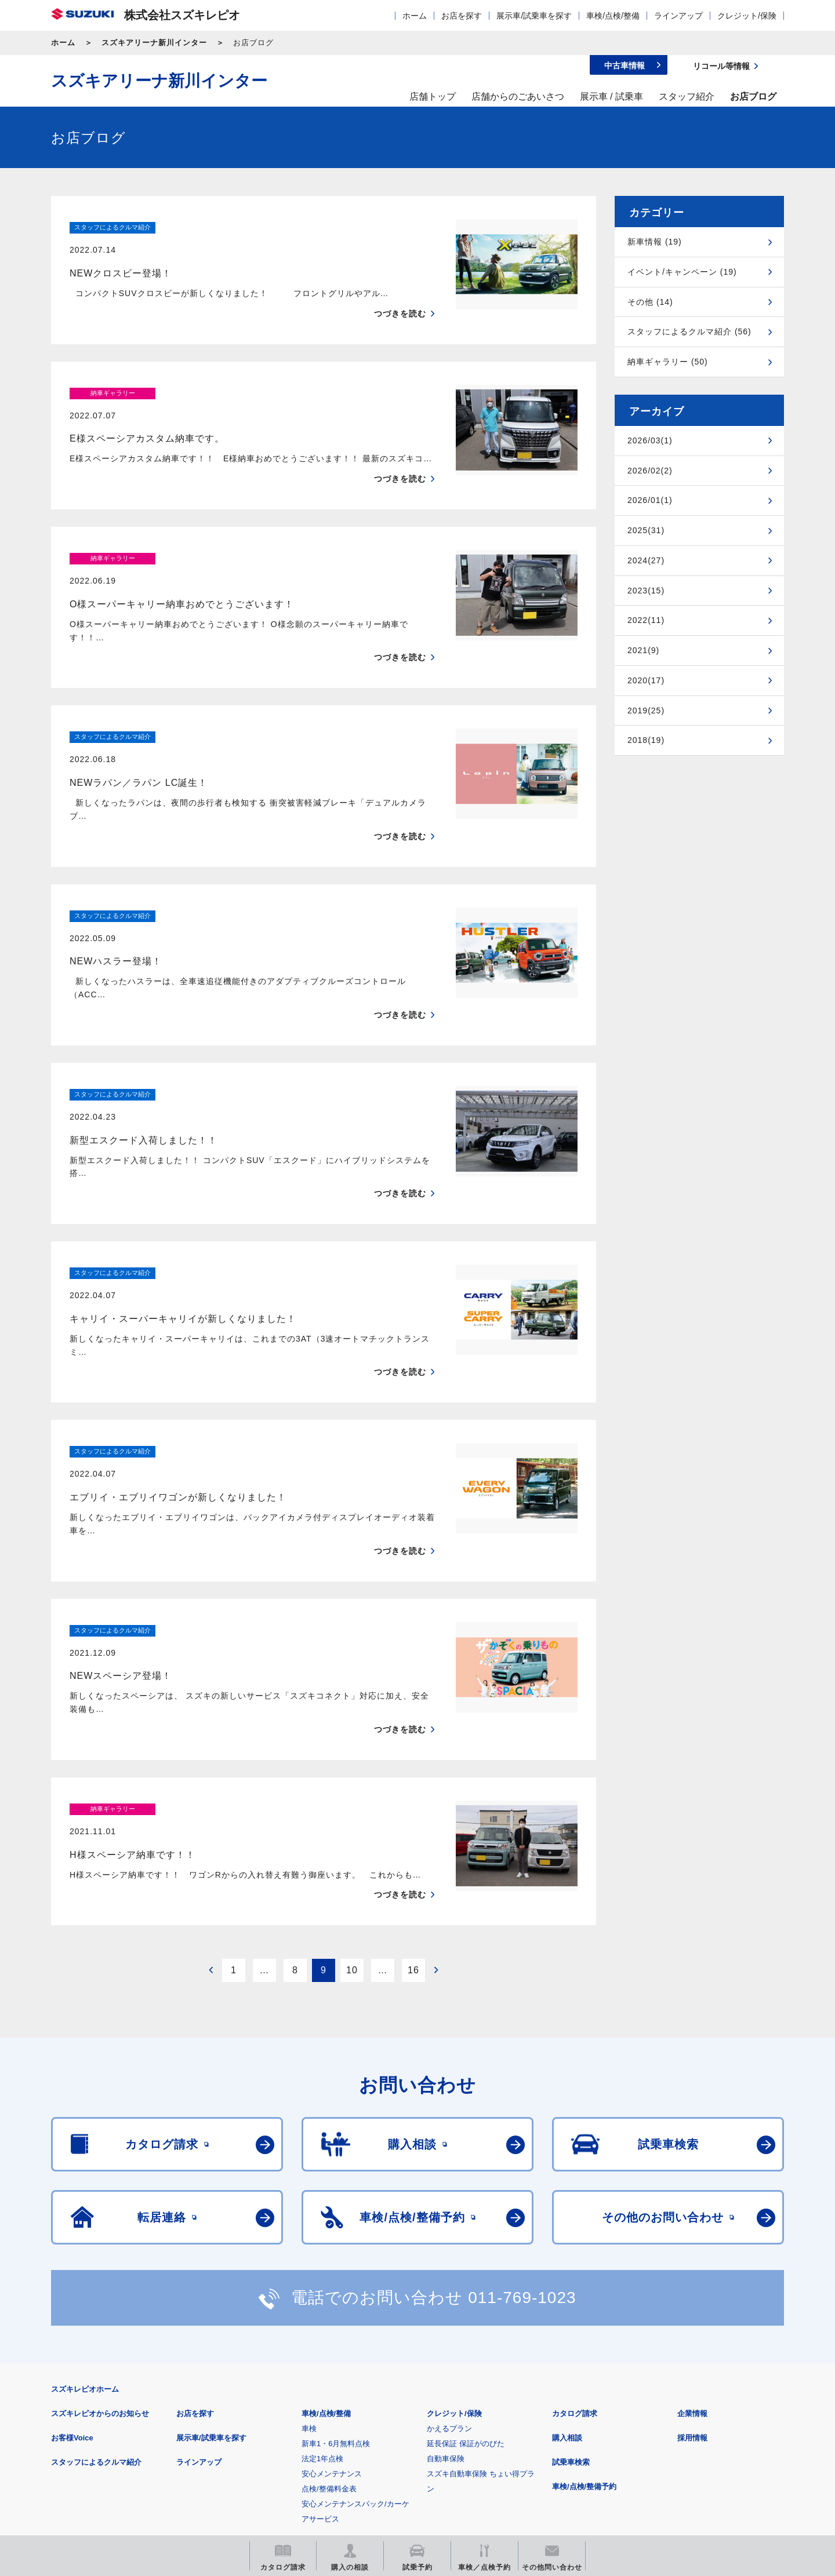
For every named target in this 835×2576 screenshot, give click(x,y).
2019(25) (646, 710)
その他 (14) (650, 302)
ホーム (414, 16)
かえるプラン (449, 2237)
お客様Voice (72, 2246)
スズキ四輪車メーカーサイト (112, 2451)
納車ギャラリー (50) (667, 361)
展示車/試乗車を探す (534, 16)
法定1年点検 (322, 2267)
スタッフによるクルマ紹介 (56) (689, 331)
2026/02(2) (650, 470)
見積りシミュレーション (256, 2451)
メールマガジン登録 (400, 2451)
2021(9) (643, 650)
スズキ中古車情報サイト (689, 2451)
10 (352, 1779)
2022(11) (646, 620)
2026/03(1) (650, 440)
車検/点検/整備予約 (584, 2295)
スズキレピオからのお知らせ (100, 2222)
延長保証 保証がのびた (465, 2252)
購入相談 (567, 2246)
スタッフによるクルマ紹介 (96, 2271)
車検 (309, 2237)
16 (413, 1779)
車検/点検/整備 (613, 16)
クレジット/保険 (746, 16)
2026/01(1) (650, 500)
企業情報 (692, 2222)
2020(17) (646, 680)
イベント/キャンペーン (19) (682, 271)
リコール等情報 (544, 2451)
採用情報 (692, 2246)
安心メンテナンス (332, 2282)
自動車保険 (445, 2267)
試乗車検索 (571, 2271)
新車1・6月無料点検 (336, 2252)
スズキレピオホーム (85, 2198)
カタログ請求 (574, 2222)
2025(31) (646, 530)
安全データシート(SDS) (91, 2393)
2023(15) (646, 590)
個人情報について (271, 2393)
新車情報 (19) (654, 241)
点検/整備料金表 (329, 2297)
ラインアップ (678, 16)
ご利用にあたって (186, 2393)
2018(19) (646, 740)
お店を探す (461, 16)
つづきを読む (400, 291)
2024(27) (646, 560)
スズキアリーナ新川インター (154, 42)
